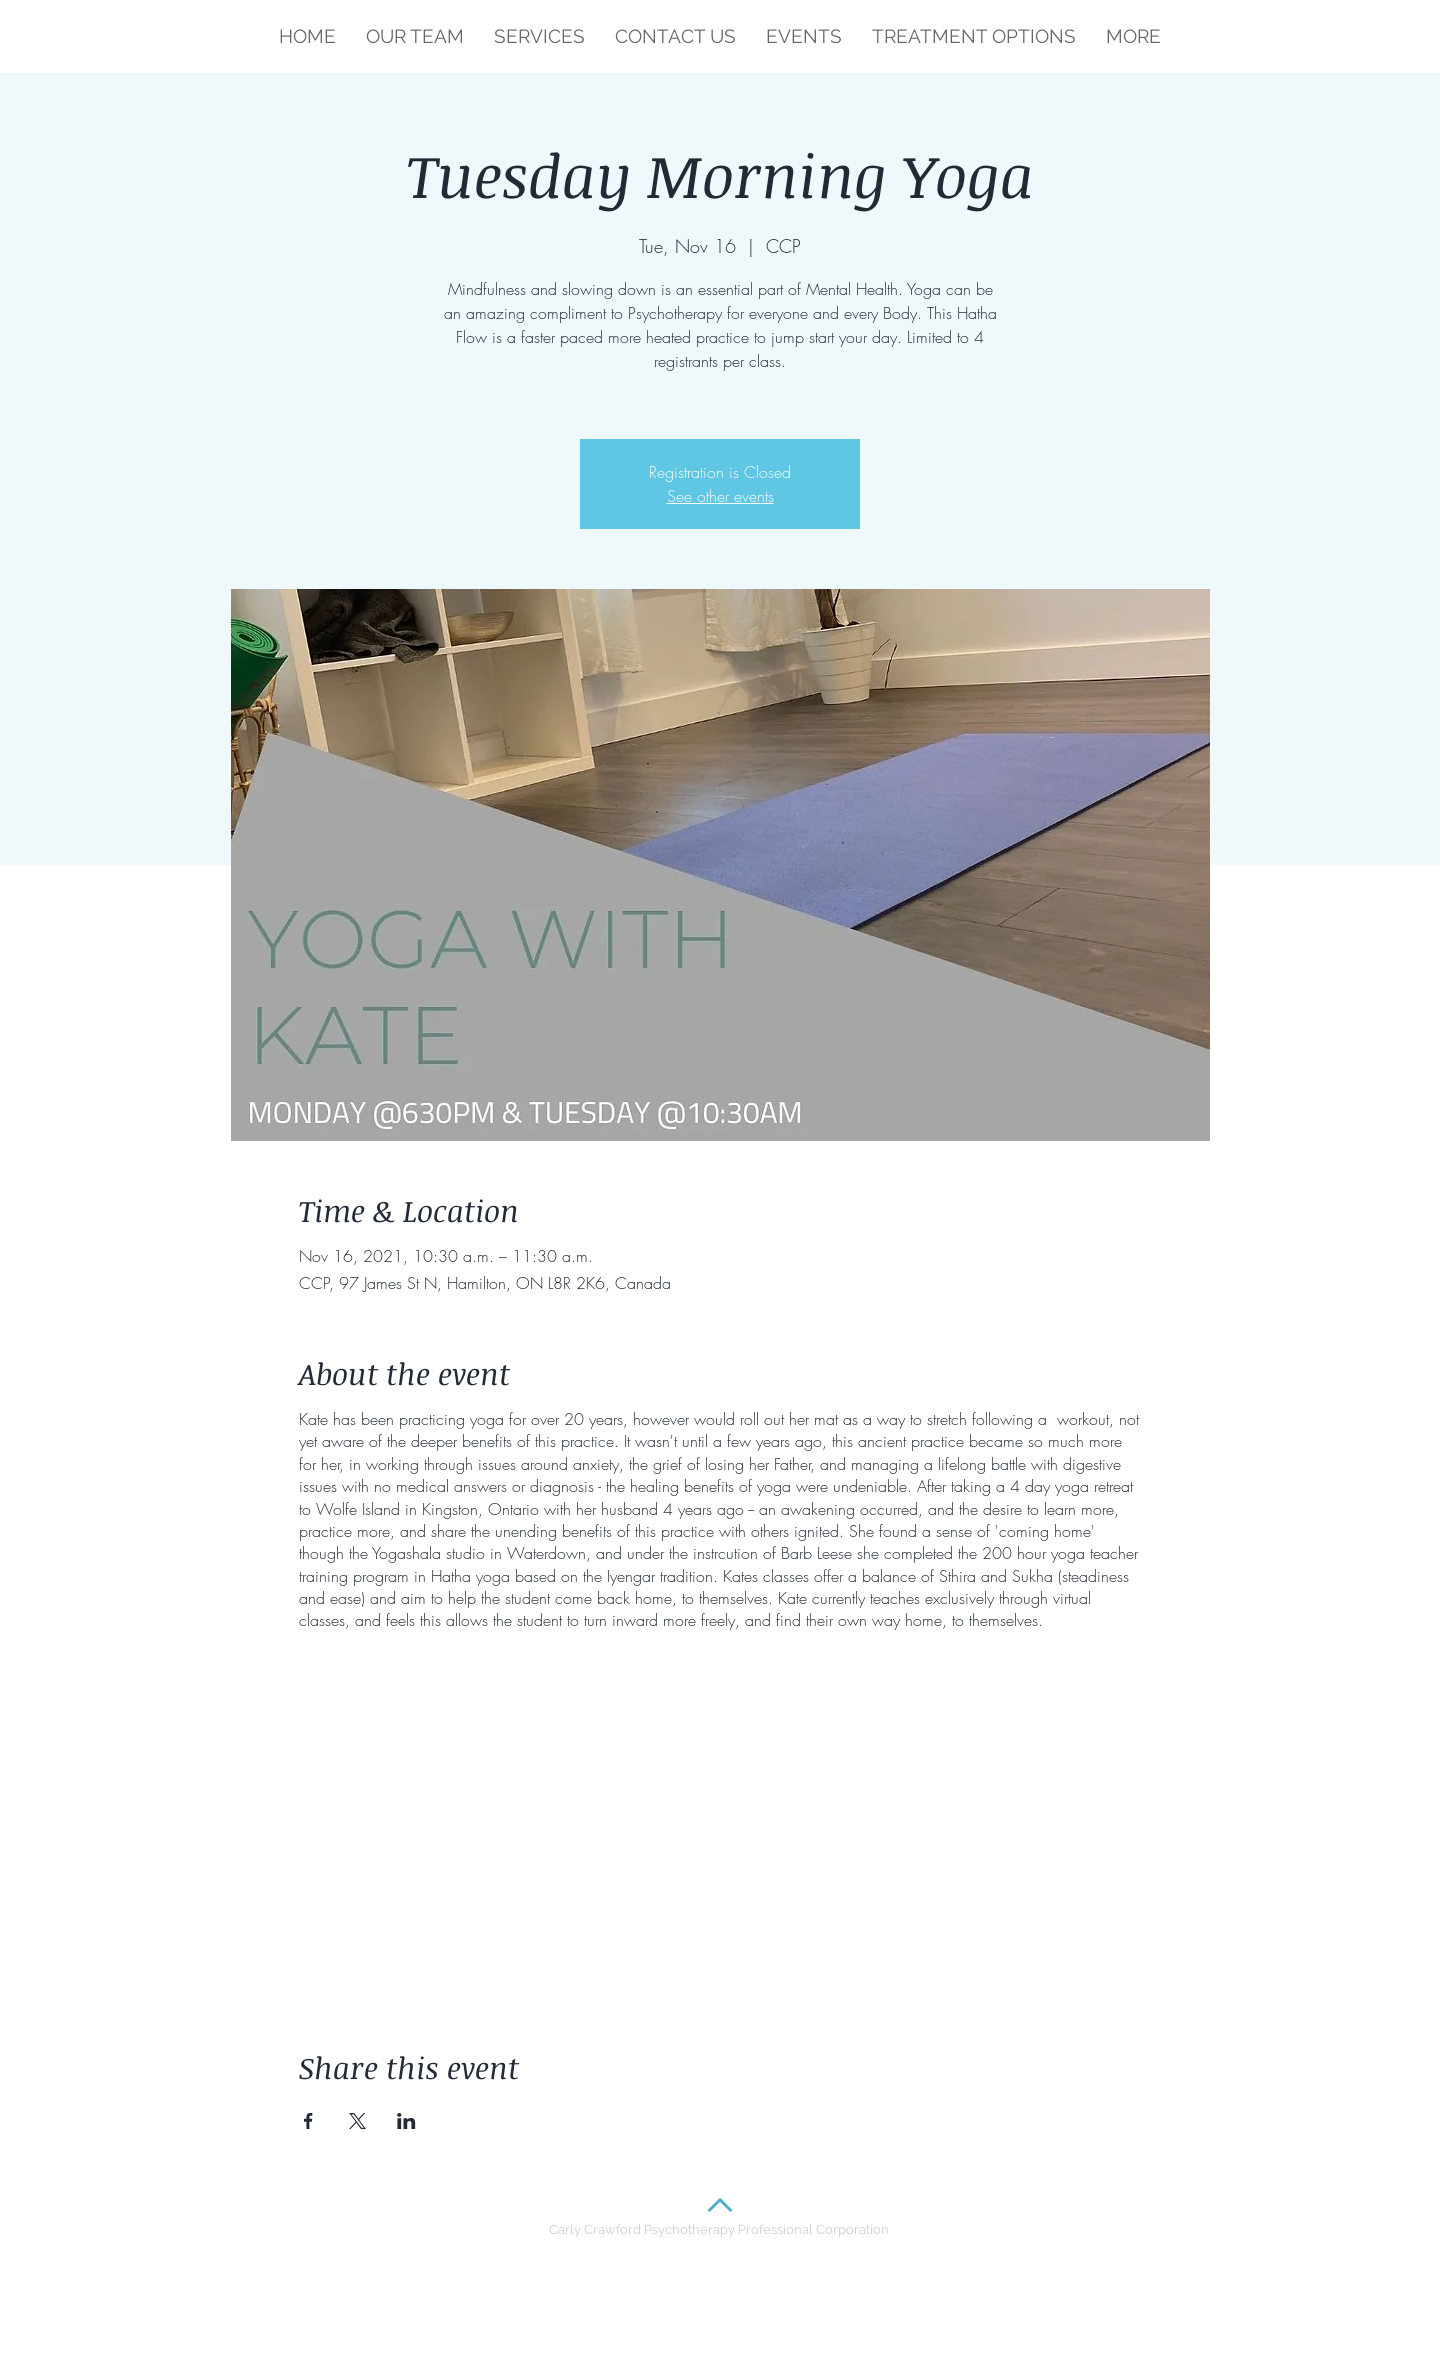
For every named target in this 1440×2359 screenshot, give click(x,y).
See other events (720, 496)
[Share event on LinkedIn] (406, 2121)
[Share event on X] (357, 2121)
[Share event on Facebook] (308, 2121)
